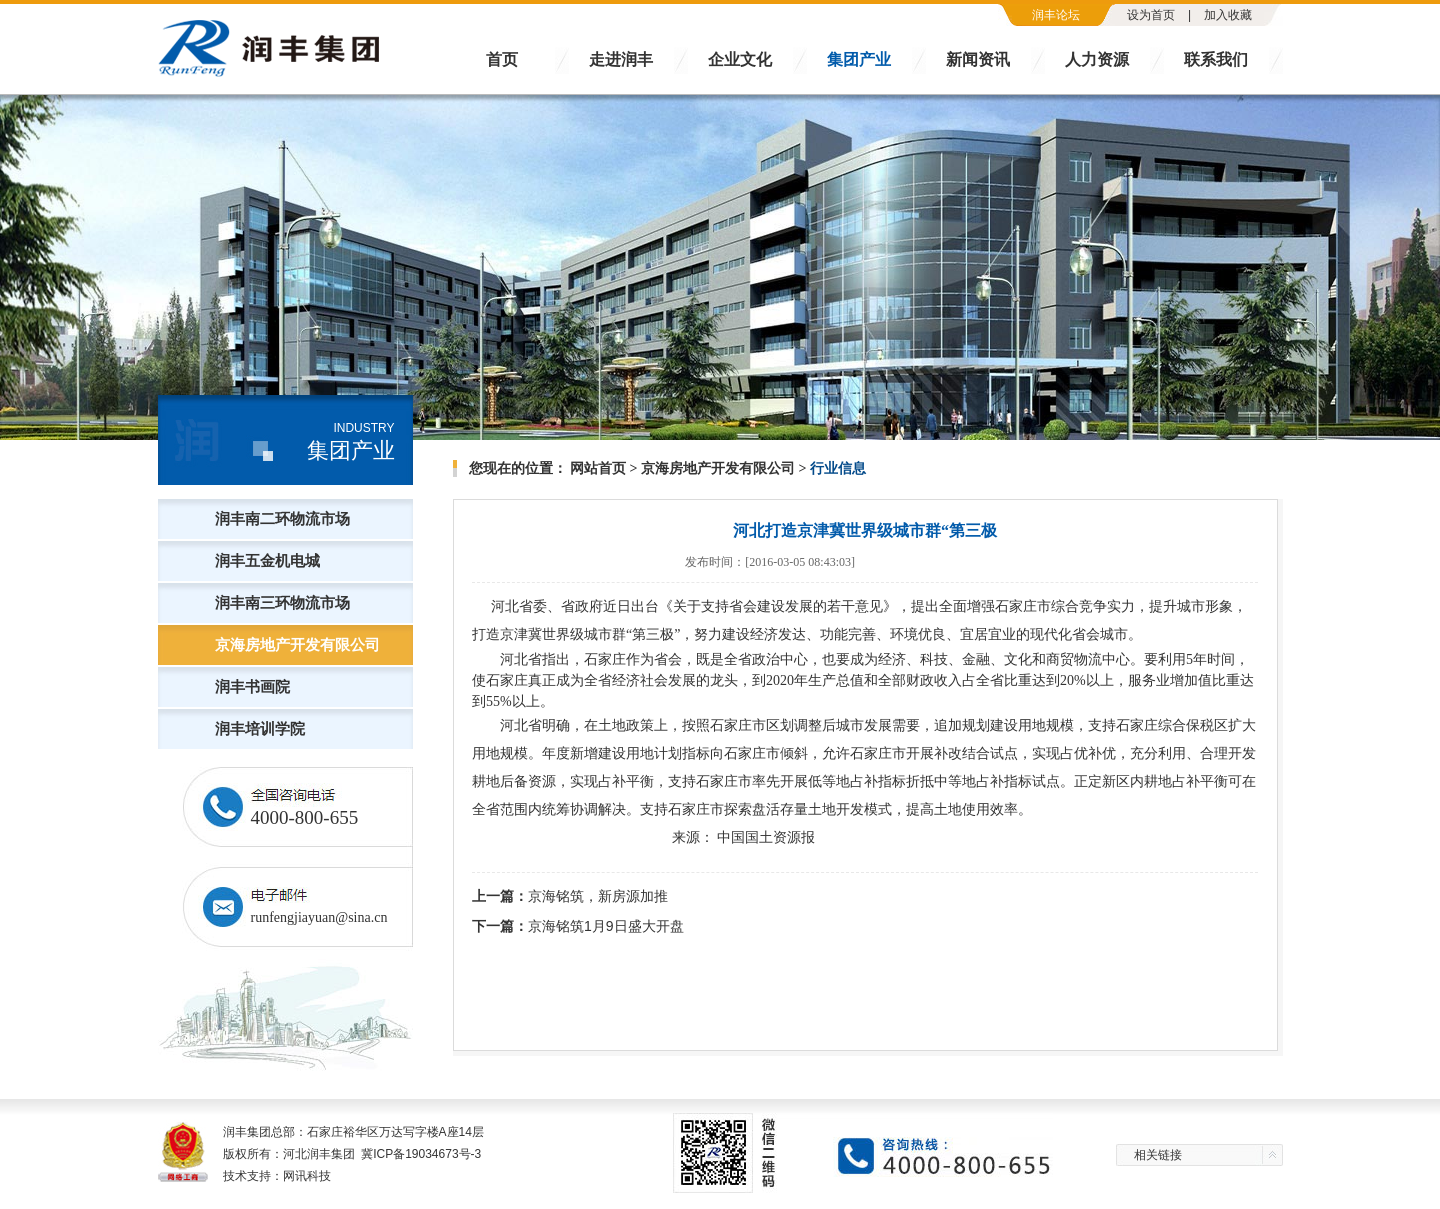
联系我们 (1216, 59)
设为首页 (1151, 15)
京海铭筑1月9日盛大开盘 (606, 926)
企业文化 (740, 59)
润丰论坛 (1056, 15)
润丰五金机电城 (267, 561)
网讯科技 (307, 1176)
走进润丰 (621, 59)
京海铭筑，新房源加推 (598, 896)
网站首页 (598, 468)
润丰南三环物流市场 (282, 603)
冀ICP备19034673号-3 (421, 1154)
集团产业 (859, 59)
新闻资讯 (978, 59)
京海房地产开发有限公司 (297, 645)
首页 (502, 59)
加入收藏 (1228, 15)
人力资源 (1097, 59)
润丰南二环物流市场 (282, 519)
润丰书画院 (252, 687)
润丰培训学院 (260, 729)
